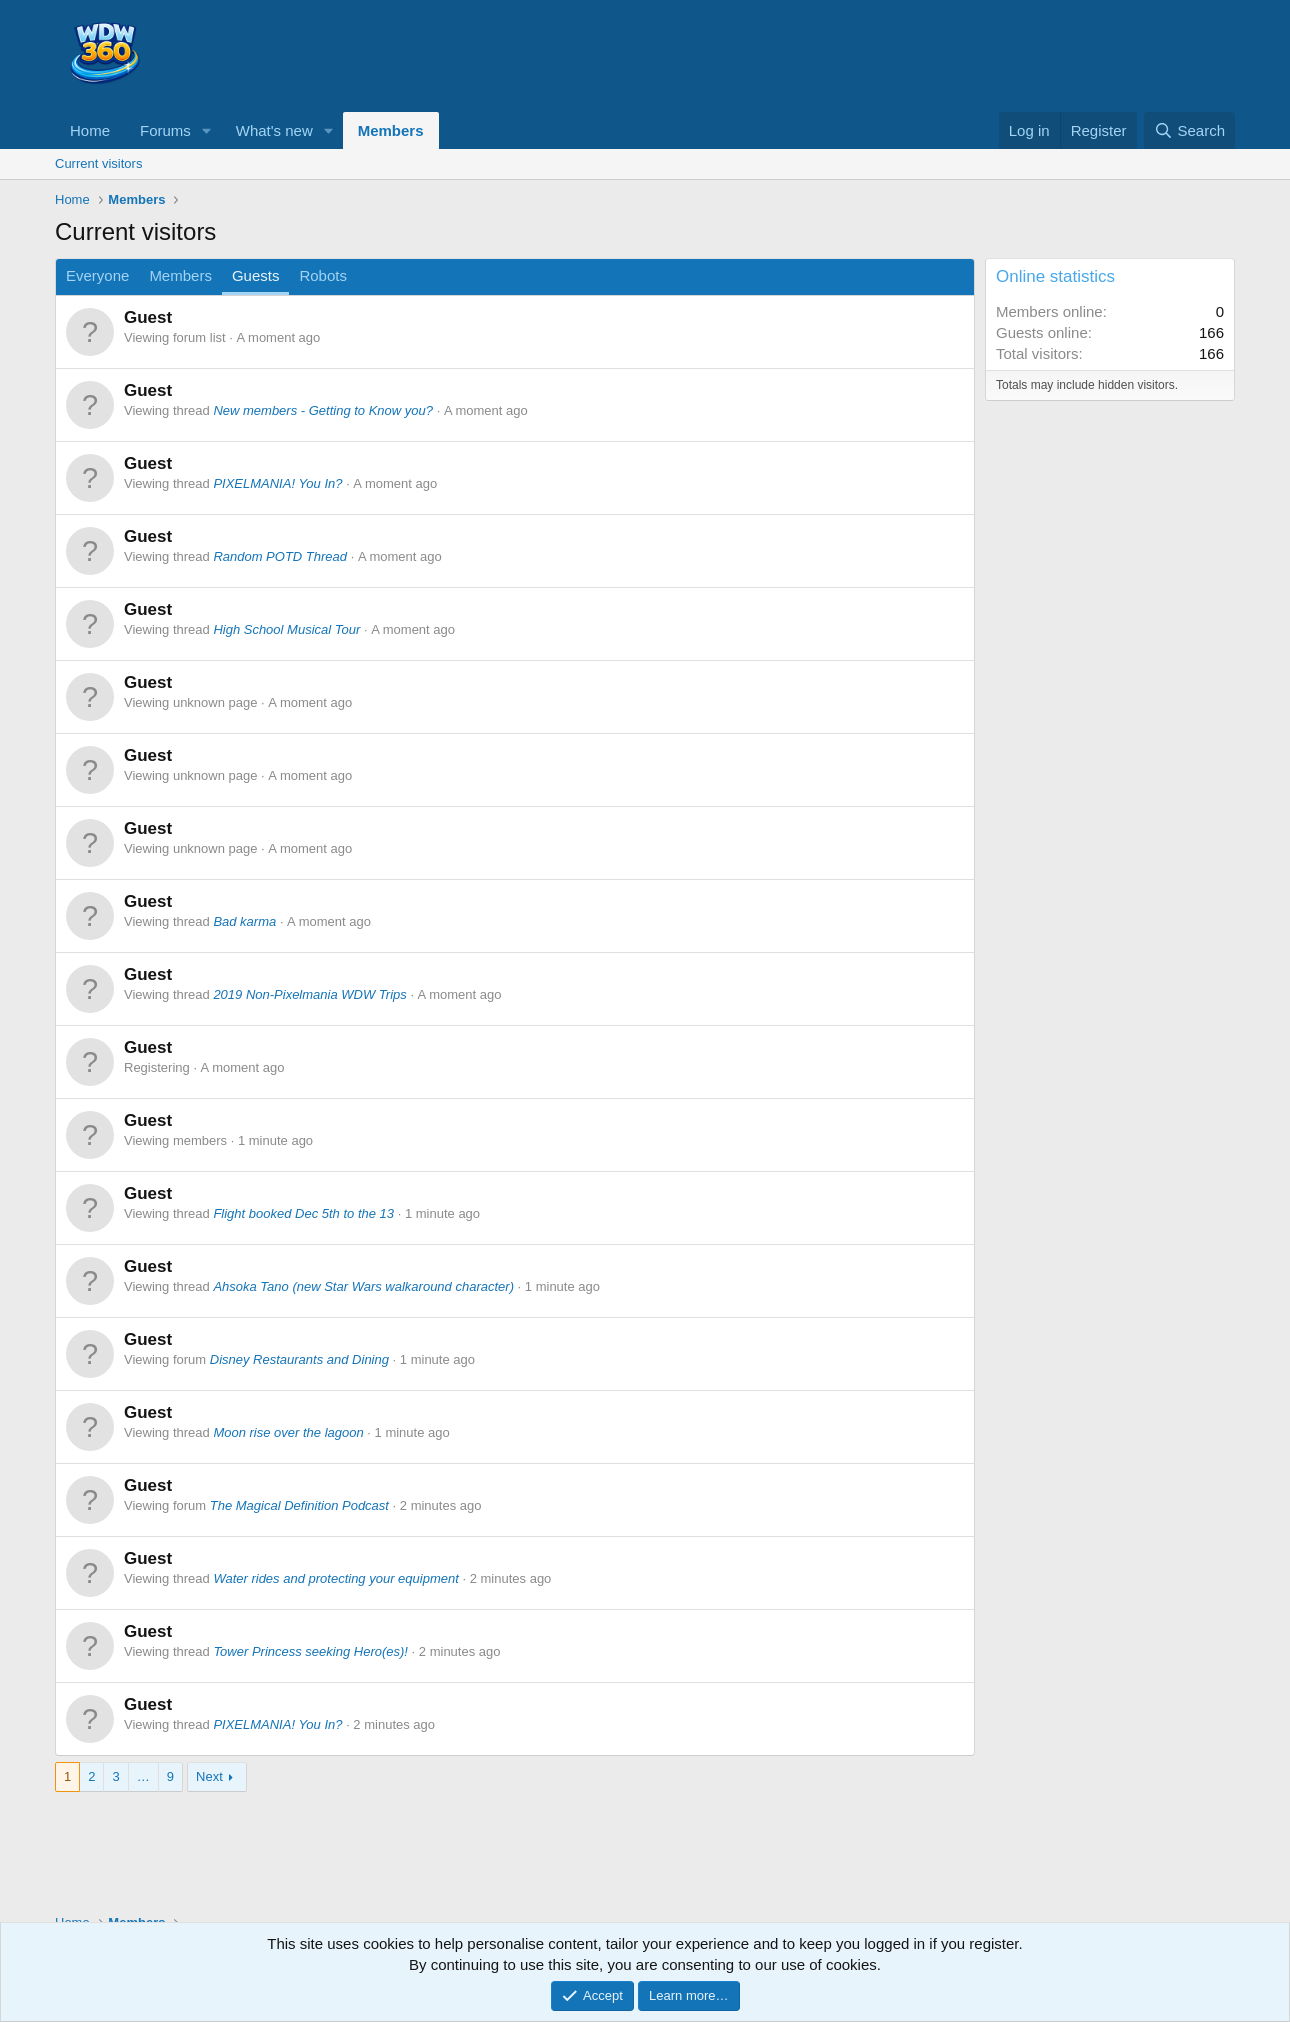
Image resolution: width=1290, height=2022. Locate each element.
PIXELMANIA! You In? (277, 483)
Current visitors (98, 163)
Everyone (97, 275)
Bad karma (244, 921)
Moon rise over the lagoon (288, 1432)
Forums (165, 130)
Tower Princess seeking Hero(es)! (310, 1651)
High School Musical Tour (286, 629)
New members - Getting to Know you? (323, 410)
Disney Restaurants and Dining (299, 1359)
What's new (274, 130)
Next (209, 1776)
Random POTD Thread (280, 556)
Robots (323, 275)
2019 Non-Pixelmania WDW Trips (309, 994)
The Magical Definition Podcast (299, 1505)
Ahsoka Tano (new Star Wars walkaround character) (363, 1286)
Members (391, 130)
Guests (256, 275)
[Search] (1189, 130)
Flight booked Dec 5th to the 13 (303, 1213)
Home (90, 130)
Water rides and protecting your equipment (335, 1578)
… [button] (143, 1776)
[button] (207, 130)
